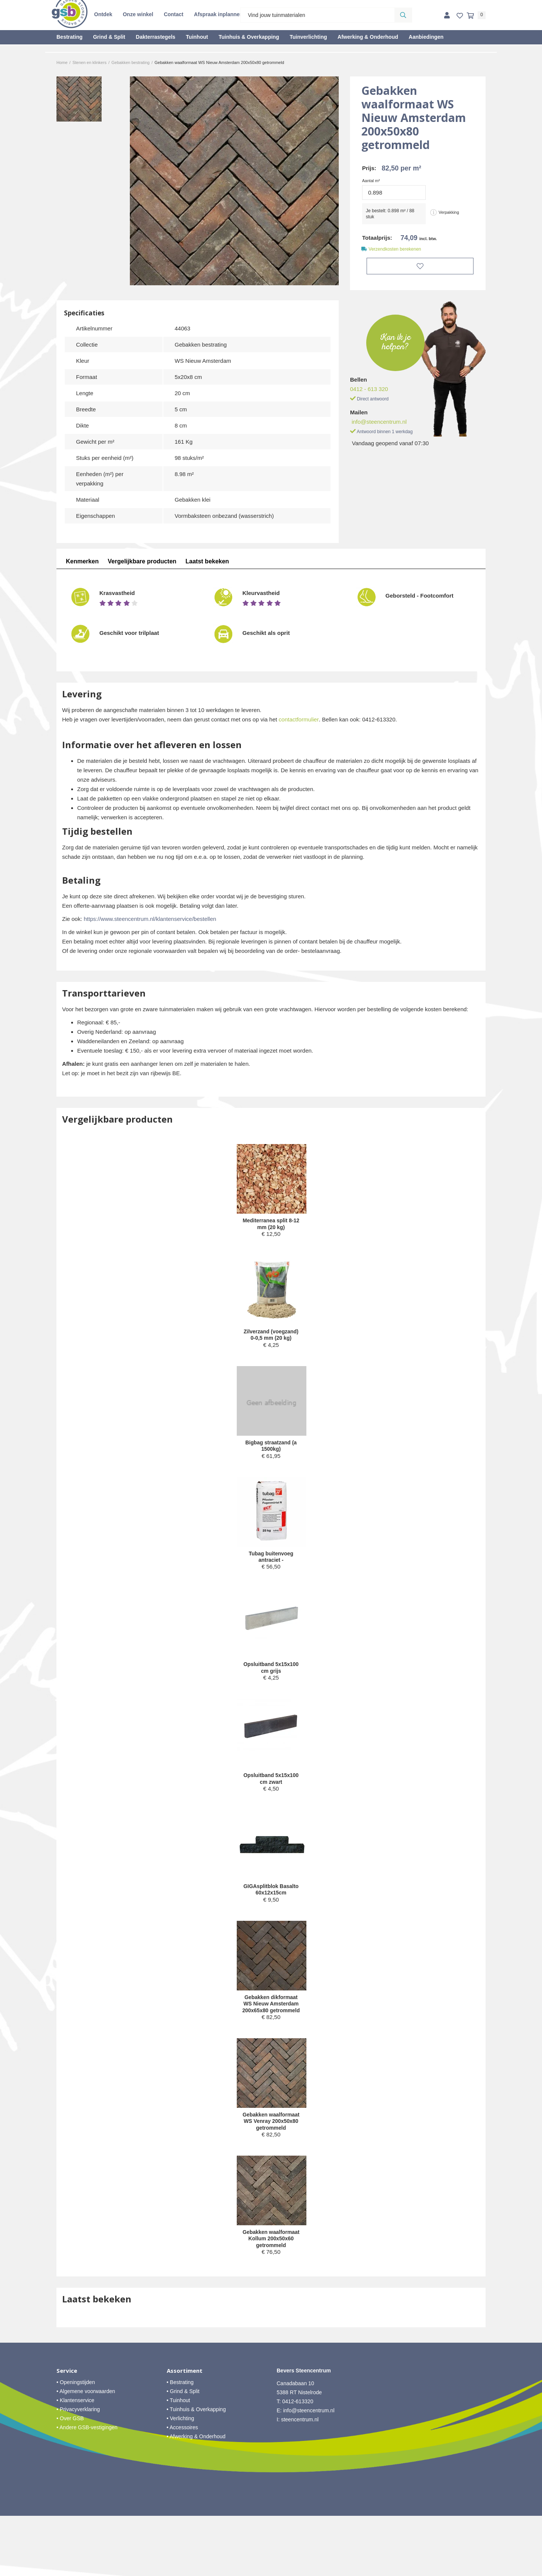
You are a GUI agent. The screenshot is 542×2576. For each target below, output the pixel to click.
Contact (173, 14)
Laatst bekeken (208, 561)
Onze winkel (138, 14)
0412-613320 (298, 2462)
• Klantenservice (75, 2460)
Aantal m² (371, 180)
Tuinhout (197, 37)
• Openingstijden (75, 2442)
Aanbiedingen (426, 37)
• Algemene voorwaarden (85, 2451)
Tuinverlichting (308, 37)
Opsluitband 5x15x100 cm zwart (270, 1797)
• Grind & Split (183, 2451)
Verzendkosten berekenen (394, 249)
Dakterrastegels (155, 37)
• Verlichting (180, 2479)
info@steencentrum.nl (379, 420)
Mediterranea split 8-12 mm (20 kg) (271, 1225)
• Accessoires (182, 2488)
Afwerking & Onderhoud (368, 37)
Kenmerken (82, 561)
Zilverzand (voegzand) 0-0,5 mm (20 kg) (271, 1341)
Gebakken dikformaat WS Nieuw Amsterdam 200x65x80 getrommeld (271, 2034)
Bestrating (69, 37)
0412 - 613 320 (369, 387)
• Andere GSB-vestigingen (86, 2488)
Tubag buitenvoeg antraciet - (271, 1571)
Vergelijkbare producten (142, 561)
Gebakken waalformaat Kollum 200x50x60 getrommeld (271, 2293)
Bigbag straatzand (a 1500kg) (271, 1458)
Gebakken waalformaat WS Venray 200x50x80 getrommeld (271, 2165)
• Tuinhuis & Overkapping (196, 2469)
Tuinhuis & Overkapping (249, 37)
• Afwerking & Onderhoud (196, 2497)
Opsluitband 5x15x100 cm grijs (271, 1684)
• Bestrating (180, 2442)
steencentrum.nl (300, 2480)
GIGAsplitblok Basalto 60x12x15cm (271, 1910)
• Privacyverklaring (78, 2469)
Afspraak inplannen (218, 14)
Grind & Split (109, 37)
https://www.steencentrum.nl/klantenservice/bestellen (150, 919)
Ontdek (103, 14)
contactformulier (299, 719)
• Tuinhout (178, 2460)
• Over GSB (70, 2479)
